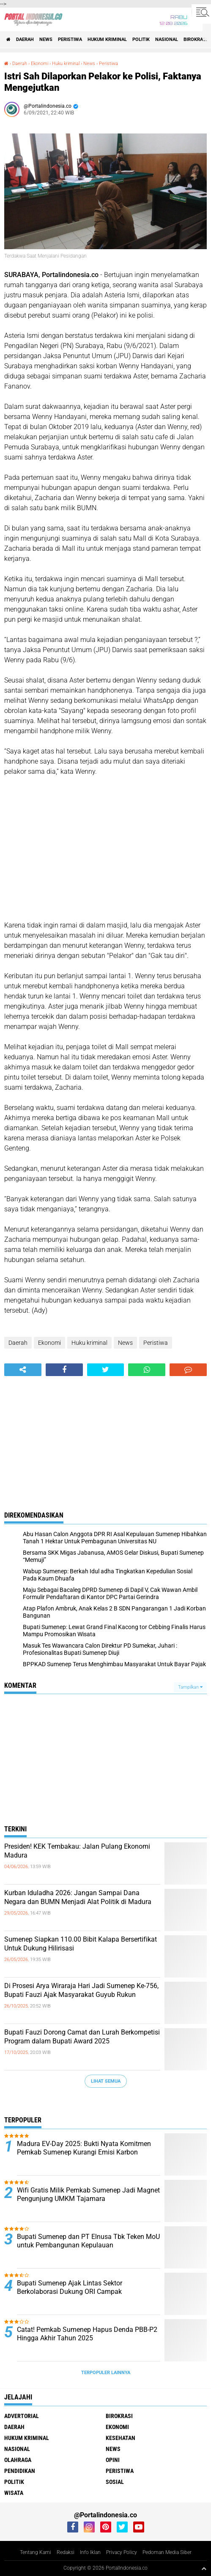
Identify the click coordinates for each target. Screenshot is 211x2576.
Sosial (115, 2481)
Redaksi (65, 2552)
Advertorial (21, 2416)
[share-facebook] (64, 1369)
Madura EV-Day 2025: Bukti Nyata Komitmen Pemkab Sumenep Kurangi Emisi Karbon (84, 2148)
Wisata (13, 2492)
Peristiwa (70, 39)
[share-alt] (22, 1369)
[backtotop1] (203, 2568)
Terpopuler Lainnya (105, 2372)
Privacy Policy (121, 2552)
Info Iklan (90, 2552)
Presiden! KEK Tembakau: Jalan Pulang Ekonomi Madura (77, 1850)
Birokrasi (195, 39)
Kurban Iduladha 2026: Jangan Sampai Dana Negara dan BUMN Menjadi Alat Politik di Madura (77, 1897)
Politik (141, 39)
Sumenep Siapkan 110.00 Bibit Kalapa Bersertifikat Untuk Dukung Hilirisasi (80, 1943)
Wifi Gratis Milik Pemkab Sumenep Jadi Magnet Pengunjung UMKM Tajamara (88, 2194)
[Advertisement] (105, 848)
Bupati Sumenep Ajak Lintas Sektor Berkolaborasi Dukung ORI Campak (69, 2287)
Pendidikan (19, 2470)
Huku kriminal (65, 63)
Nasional (166, 39)
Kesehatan (120, 2438)
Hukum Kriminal (107, 39)
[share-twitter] (105, 1369)
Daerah (25, 39)
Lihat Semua (106, 2081)
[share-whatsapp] (146, 1369)
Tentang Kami (35, 2552)
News (45, 39)
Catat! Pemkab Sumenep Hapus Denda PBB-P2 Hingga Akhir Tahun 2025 (87, 2334)
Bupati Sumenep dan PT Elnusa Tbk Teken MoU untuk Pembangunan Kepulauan (88, 2241)
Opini (113, 2459)
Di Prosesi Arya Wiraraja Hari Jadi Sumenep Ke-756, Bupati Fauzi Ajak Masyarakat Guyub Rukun (81, 1990)
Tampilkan (190, 1687)
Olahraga (17, 2459)
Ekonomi (39, 63)
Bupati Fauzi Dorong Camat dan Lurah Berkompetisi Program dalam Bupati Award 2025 (82, 2036)
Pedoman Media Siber (167, 2552)
